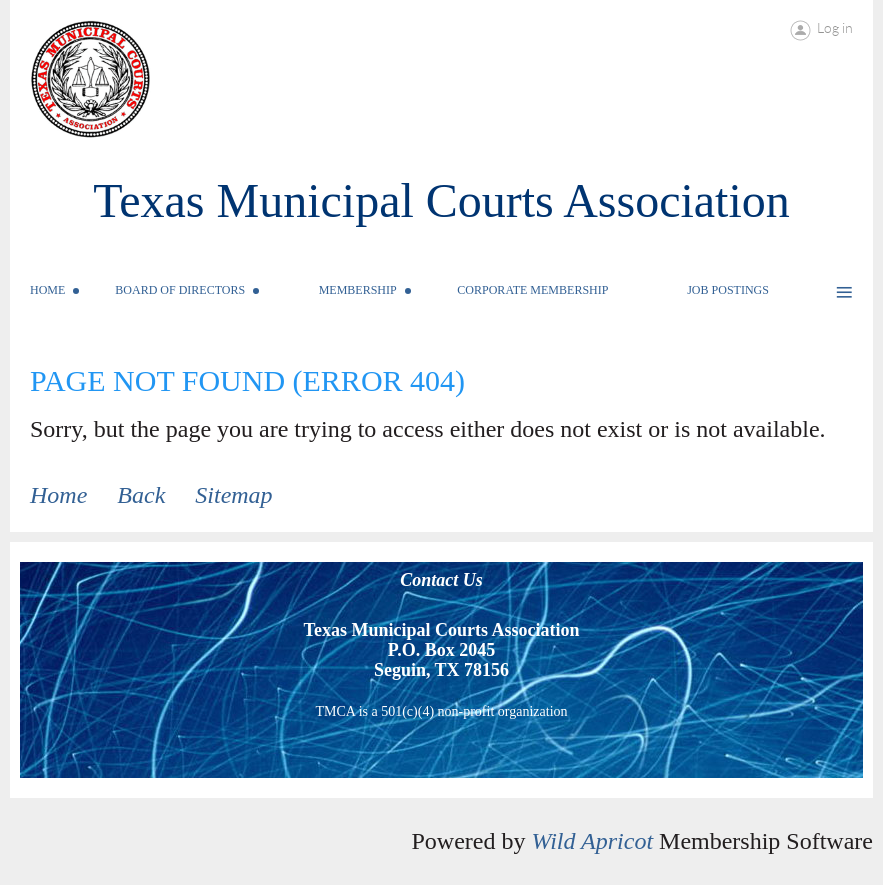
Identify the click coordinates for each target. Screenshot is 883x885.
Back (141, 495)
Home (58, 495)
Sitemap (233, 495)
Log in (835, 28)
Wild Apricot (592, 841)
